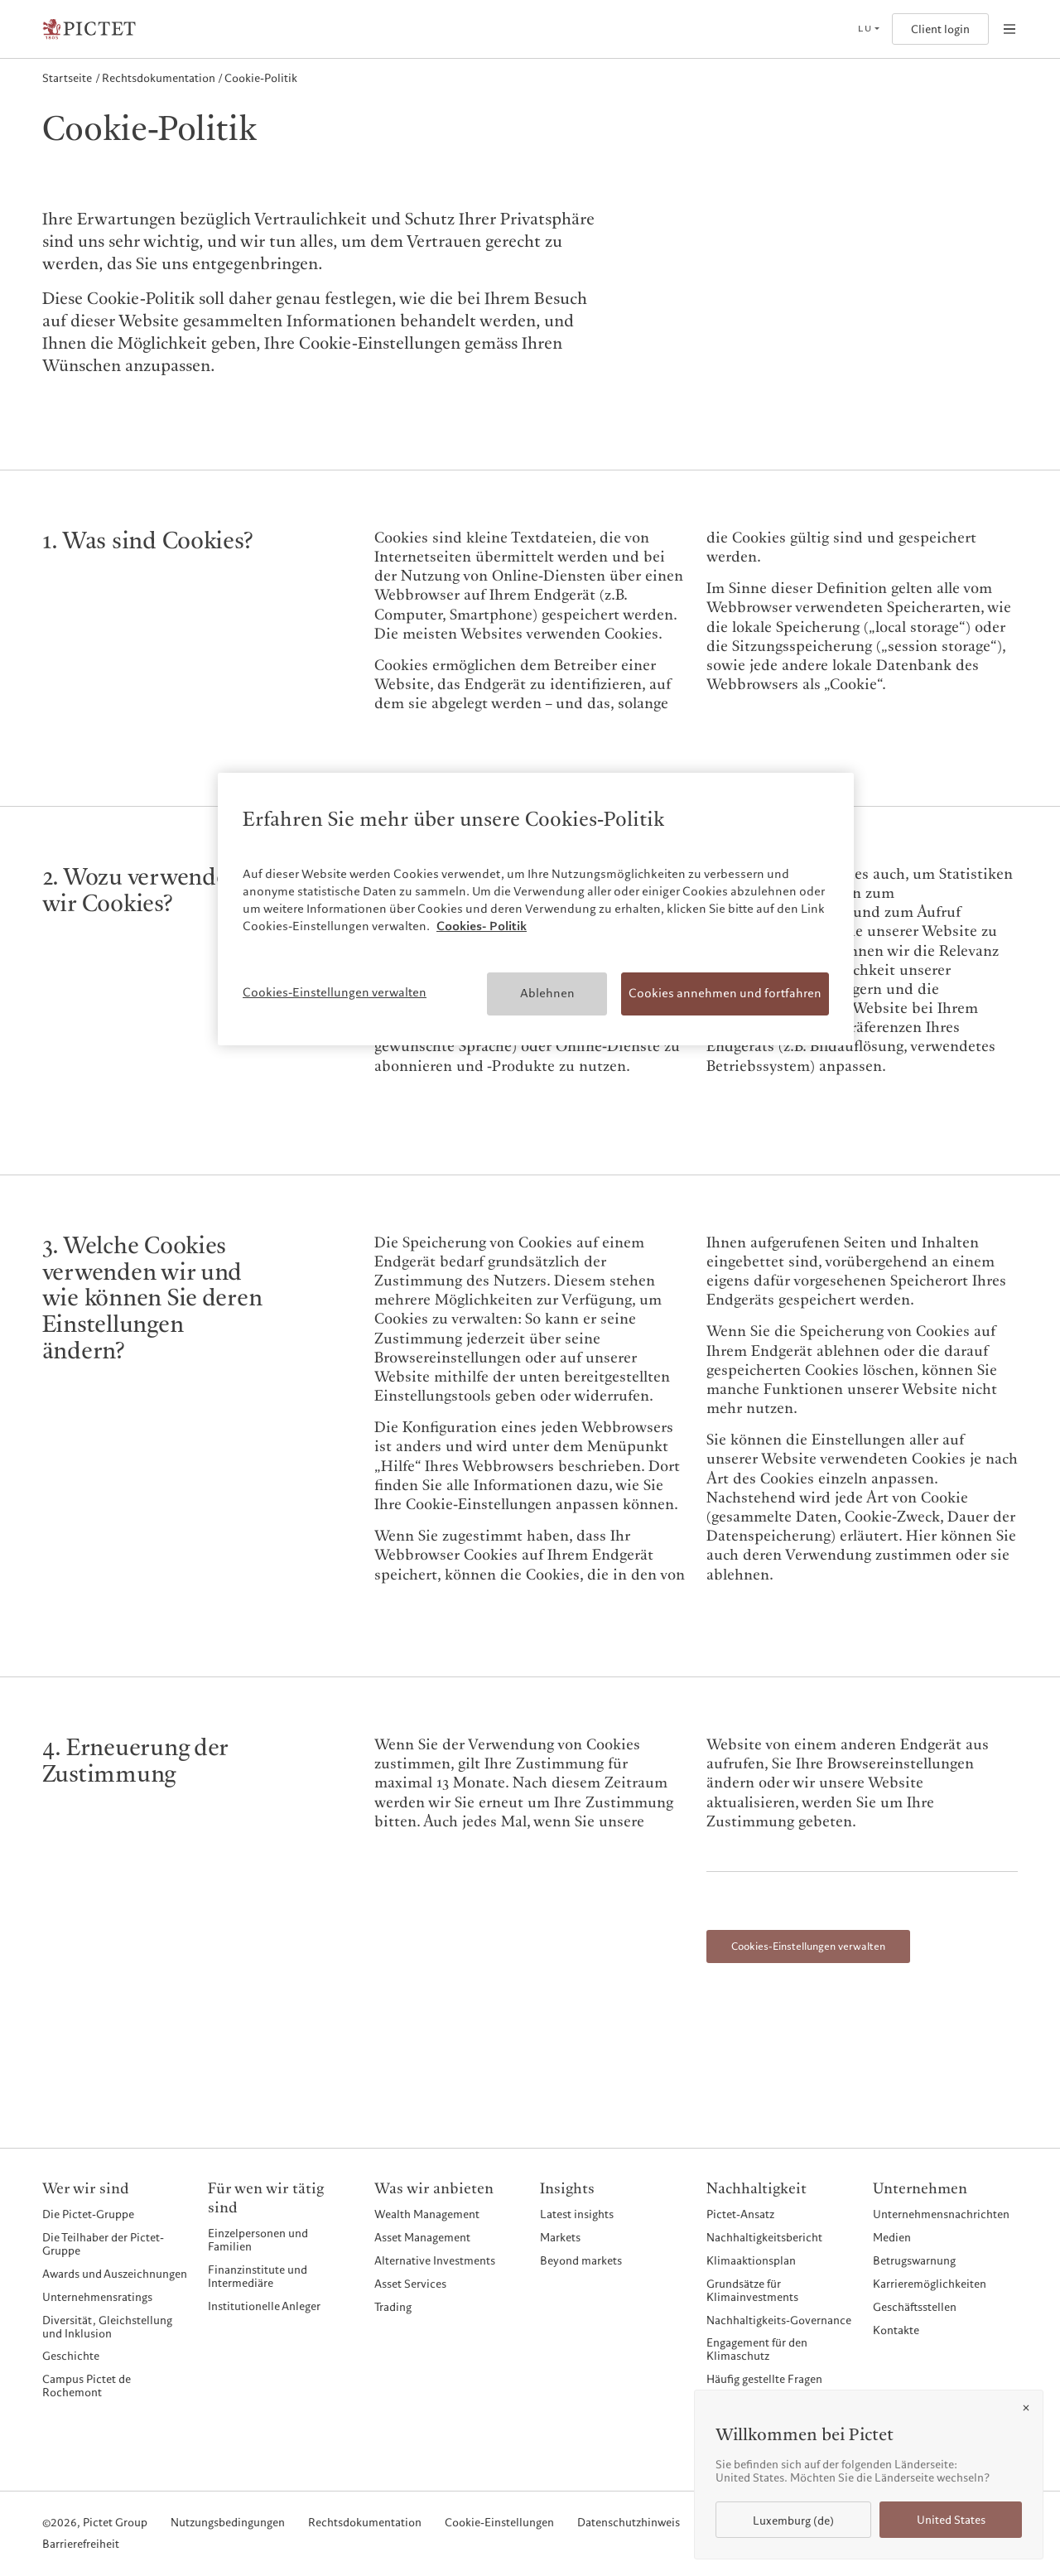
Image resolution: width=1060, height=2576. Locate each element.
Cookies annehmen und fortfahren (725, 993)
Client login (940, 29)
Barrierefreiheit (80, 2544)
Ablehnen (547, 993)
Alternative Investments (434, 2260)
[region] (536, 909)
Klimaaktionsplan (751, 2260)
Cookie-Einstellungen (499, 2523)
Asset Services (410, 2283)
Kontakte (896, 2330)
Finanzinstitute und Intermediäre (257, 2276)
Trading (393, 2306)
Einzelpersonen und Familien (258, 2240)
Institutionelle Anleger (264, 2306)
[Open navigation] (1009, 29)
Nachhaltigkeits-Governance (778, 2320)
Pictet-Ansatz (740, 2214)
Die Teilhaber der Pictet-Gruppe (103, 2244)
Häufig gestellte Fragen (764, 2378)
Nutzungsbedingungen (228, 2523)
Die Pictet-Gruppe (88, 2214)
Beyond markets (581, 2260)
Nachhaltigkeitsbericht (764, 2237)
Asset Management (422, 2237)
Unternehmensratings (97, 2296)
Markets (560, 2237)
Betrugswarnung (914, 2260)
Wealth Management (426, 2214)
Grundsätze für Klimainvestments (752, 2290)
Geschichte (70, 2355)
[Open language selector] (868, 29)
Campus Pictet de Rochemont (86, 2385)
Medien (892, 2237)
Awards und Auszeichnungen (114, 2273)
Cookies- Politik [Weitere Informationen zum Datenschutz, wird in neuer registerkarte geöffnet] (481, 926)
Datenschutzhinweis (628, 2523)
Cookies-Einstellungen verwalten (808, 1946)
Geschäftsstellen (914, 2306)
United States (951, 2520)
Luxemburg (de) (793, 2521)
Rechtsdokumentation (365, 2523)
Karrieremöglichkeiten (929, 2283)
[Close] (1026, 2407)
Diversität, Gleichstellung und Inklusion (107, 2327)
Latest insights (577, 2214)
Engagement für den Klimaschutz (756, 2349)
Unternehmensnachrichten (941, 2214)
